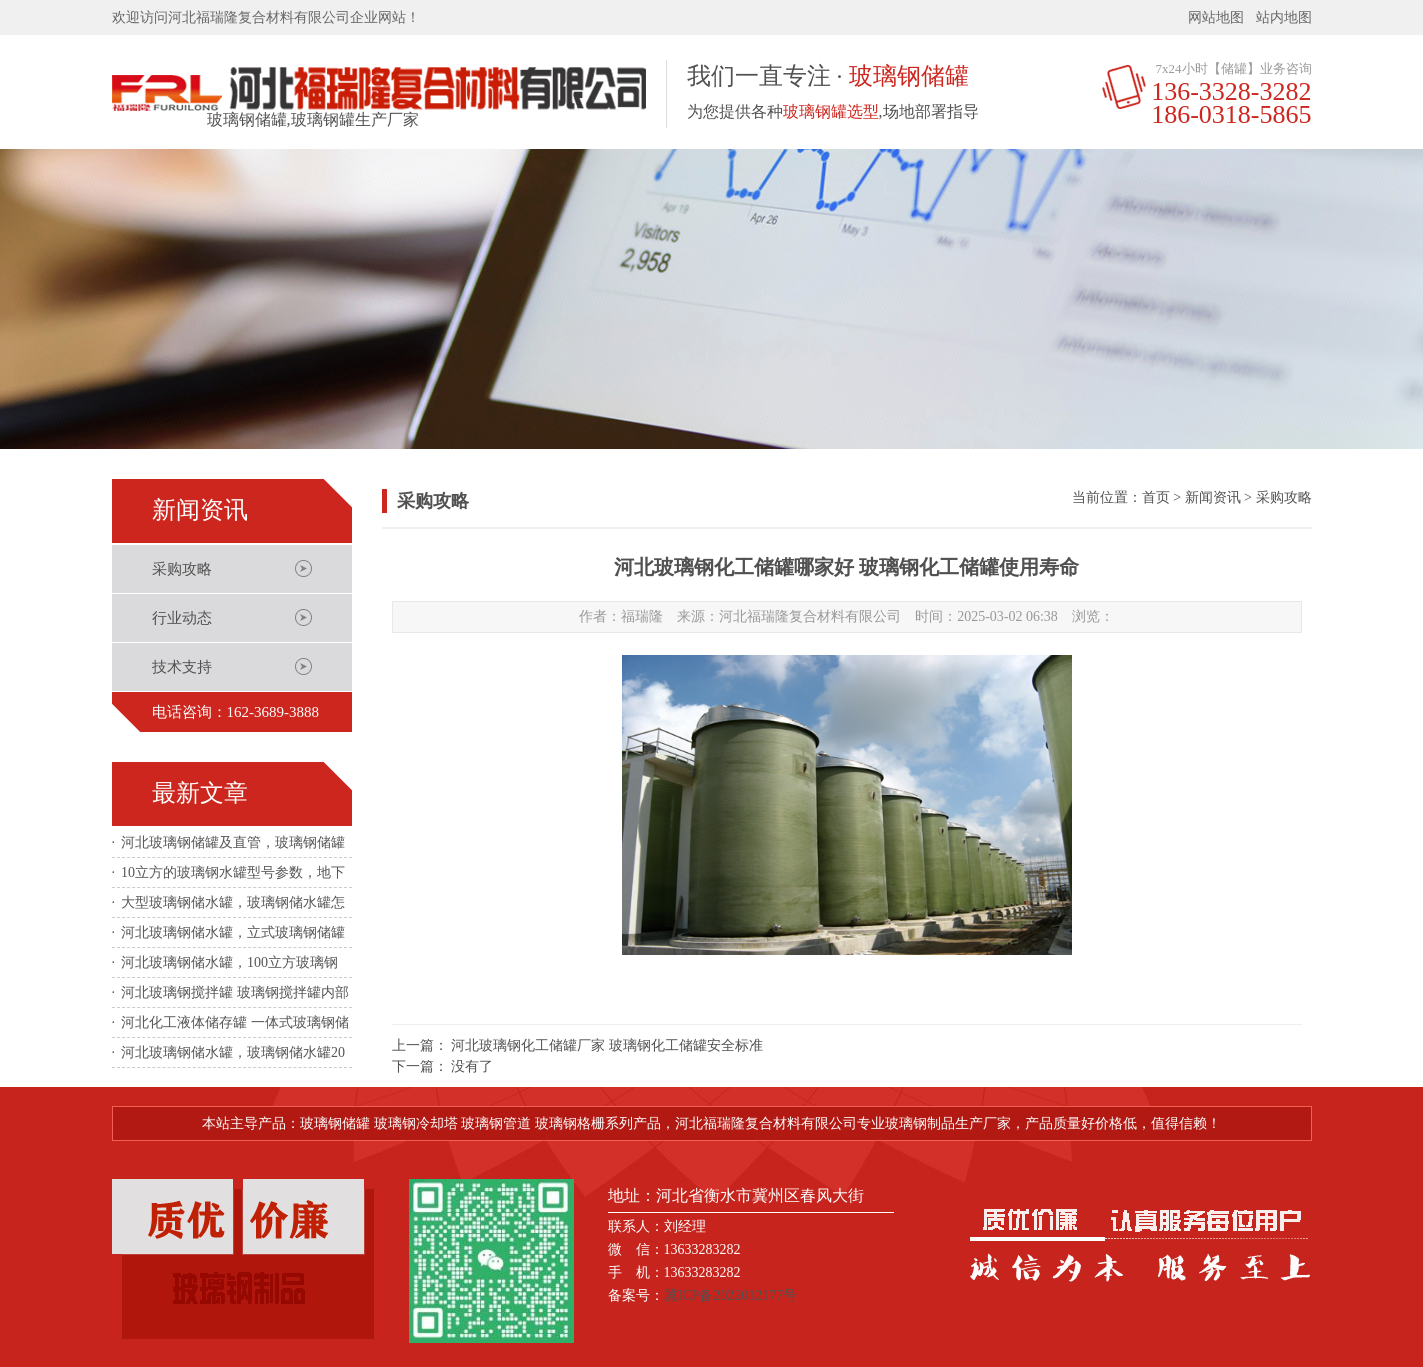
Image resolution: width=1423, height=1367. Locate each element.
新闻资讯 (1213, 497)
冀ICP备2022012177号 (731, 1295)
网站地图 (1216, 17)
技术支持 (182, 667)
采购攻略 (182, 569)
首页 (1156, 497)
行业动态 (182, 618)
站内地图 (1284, 17)
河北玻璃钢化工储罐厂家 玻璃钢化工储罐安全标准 (607, 1045)
